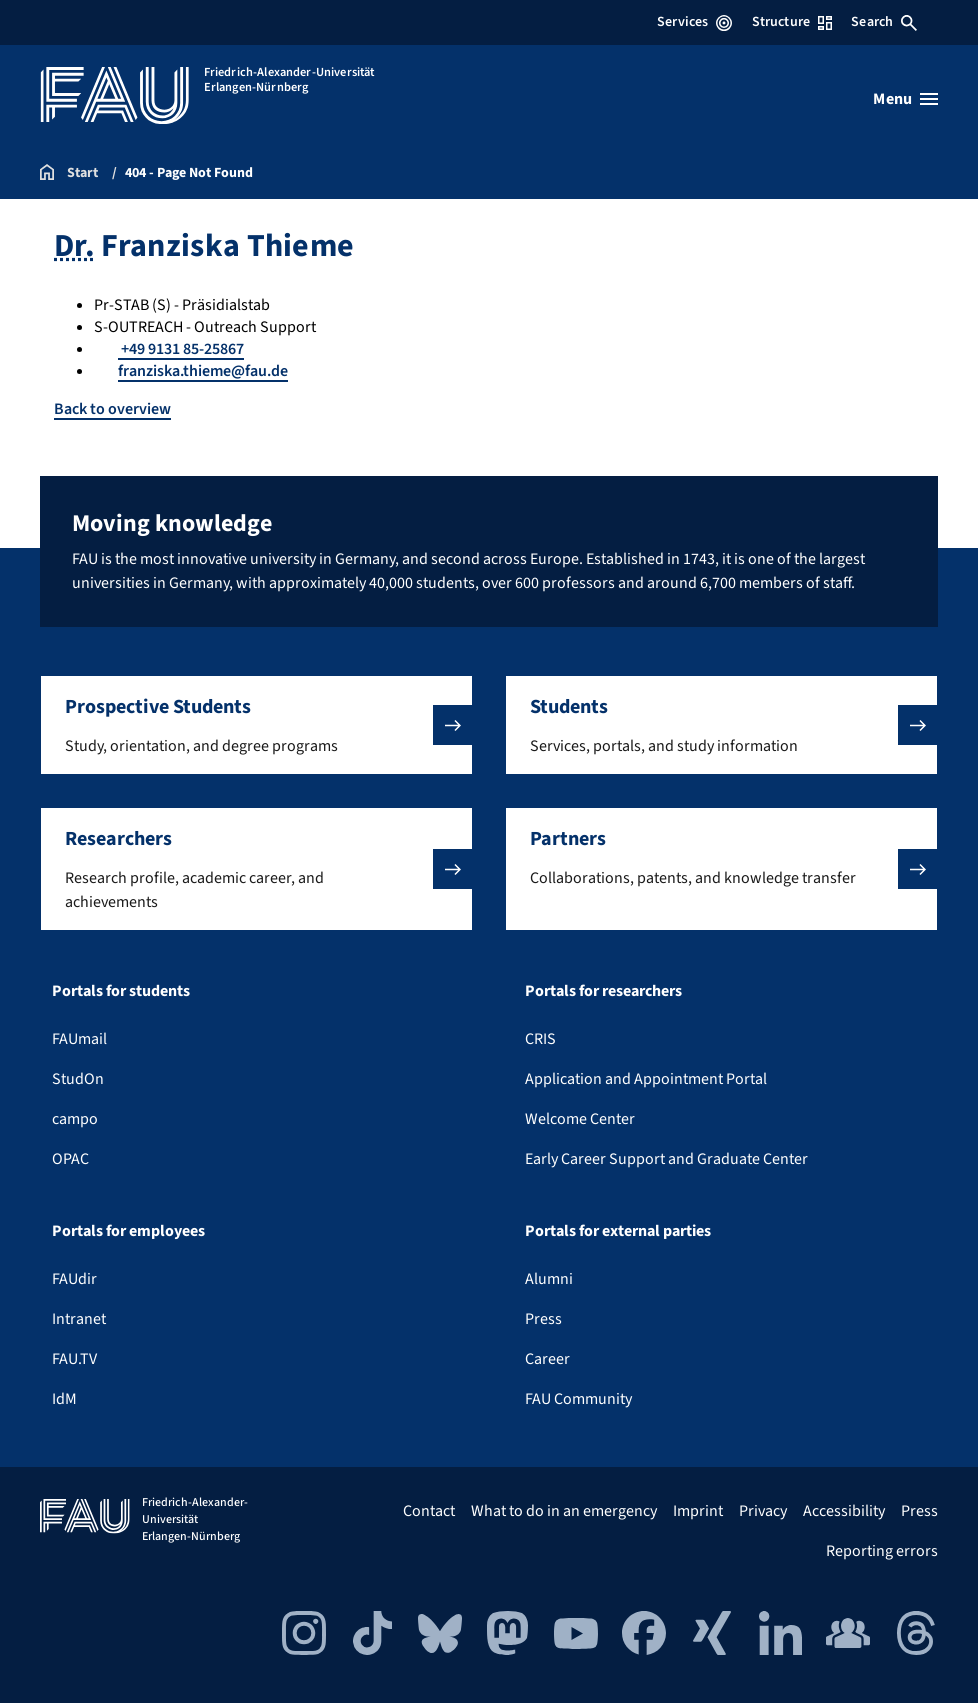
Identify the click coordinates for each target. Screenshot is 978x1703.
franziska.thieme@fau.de (203, 371)
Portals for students (121, 991)
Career (547, 1359)
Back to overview (112, 409)
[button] (256, 725)
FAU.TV (74, 1359)
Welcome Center (580, 1119)
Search (884, 22)
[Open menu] (905, 99)
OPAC (70, 1159)
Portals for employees (128, 1231)
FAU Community (578, 1399)
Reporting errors (882, 1551)
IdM (64, 1399)
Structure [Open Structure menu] (792, 22)
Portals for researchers (603, 991)
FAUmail (79, 1039)
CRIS (540, 1039)
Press (543, 1319)
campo (75, 1119)
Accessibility (844, 1511)
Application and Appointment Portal (646, 1079)
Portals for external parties (618, 1231)
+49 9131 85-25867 (181, 349)
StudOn (78, 1079)
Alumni (549, 1279)
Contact (429, 1511)
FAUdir (74, 1279)
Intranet (79, 1319)
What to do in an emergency (564, 1511)
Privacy (763, 1511)
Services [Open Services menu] (694, 22)
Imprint (698, 1511)
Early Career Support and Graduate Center (666, 1159)
